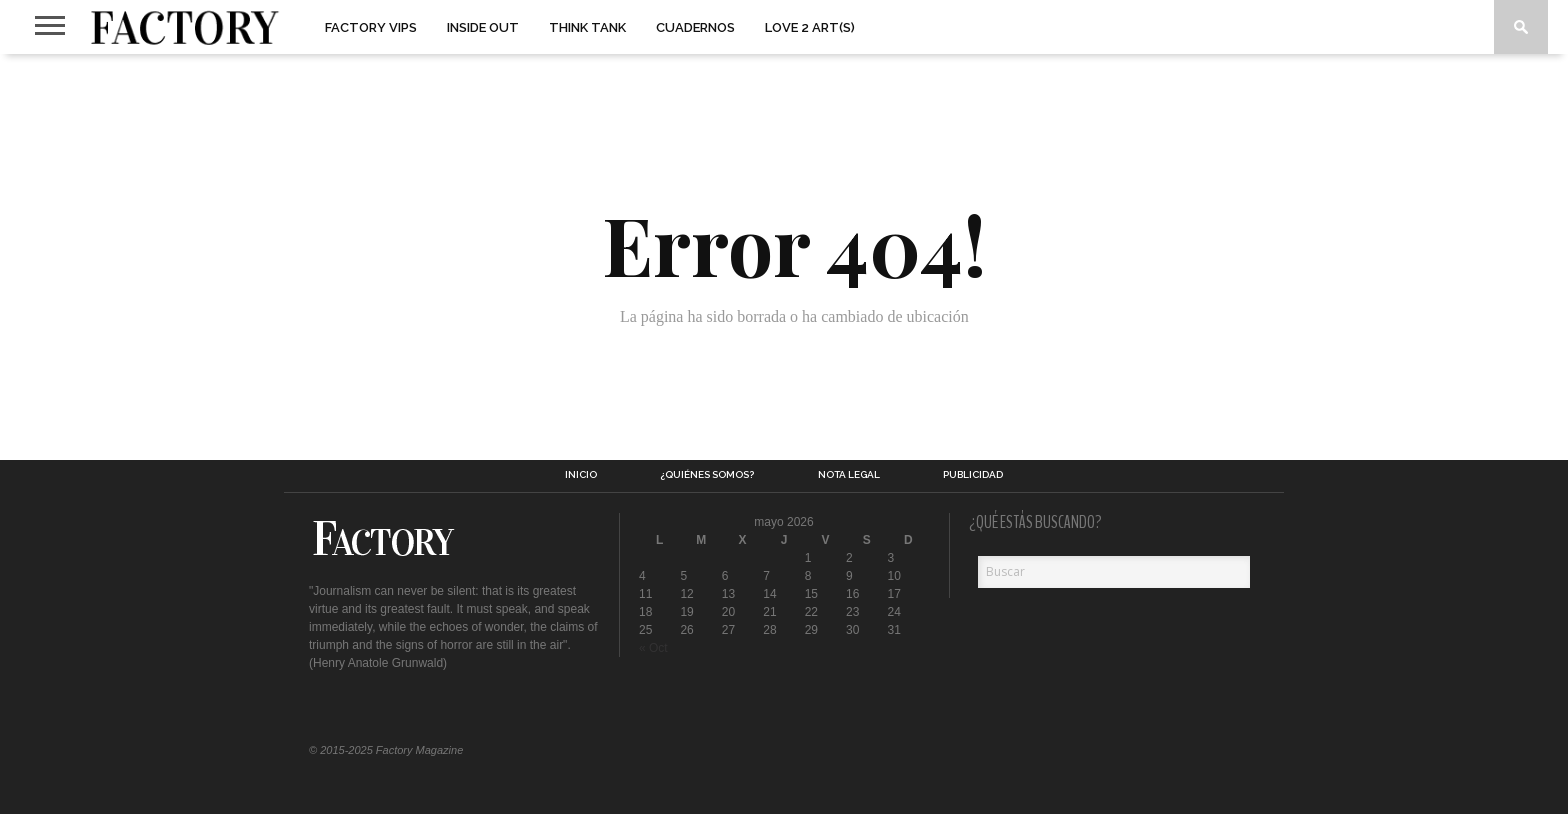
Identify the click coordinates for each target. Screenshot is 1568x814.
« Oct (653, 648)
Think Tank (587, 27)
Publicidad (973, 475)
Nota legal (849, 475)
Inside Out (483, 27)
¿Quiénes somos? (707, 475)
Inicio (581, 475)
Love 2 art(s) (810, 27)
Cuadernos (695, 27)
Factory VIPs (371, 27)
